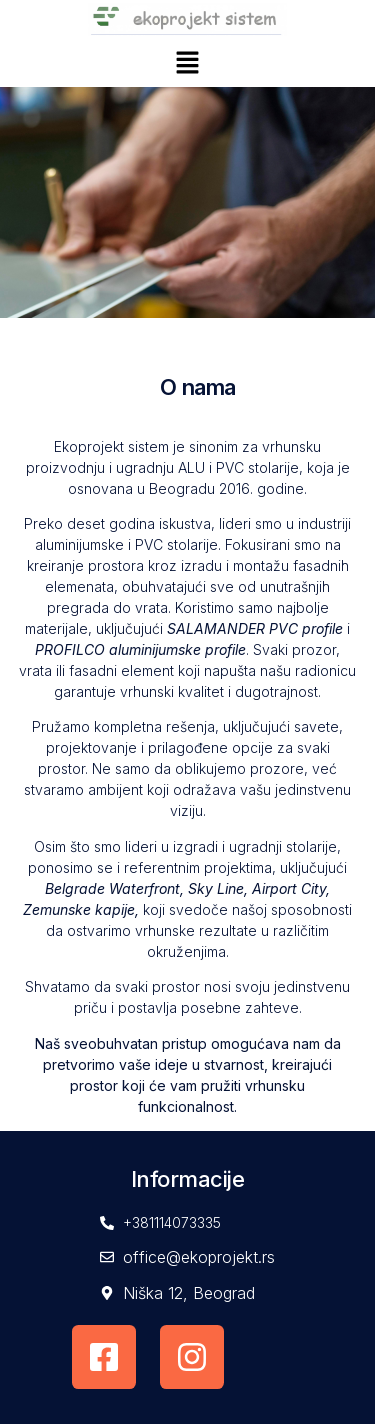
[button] (187, 65)
